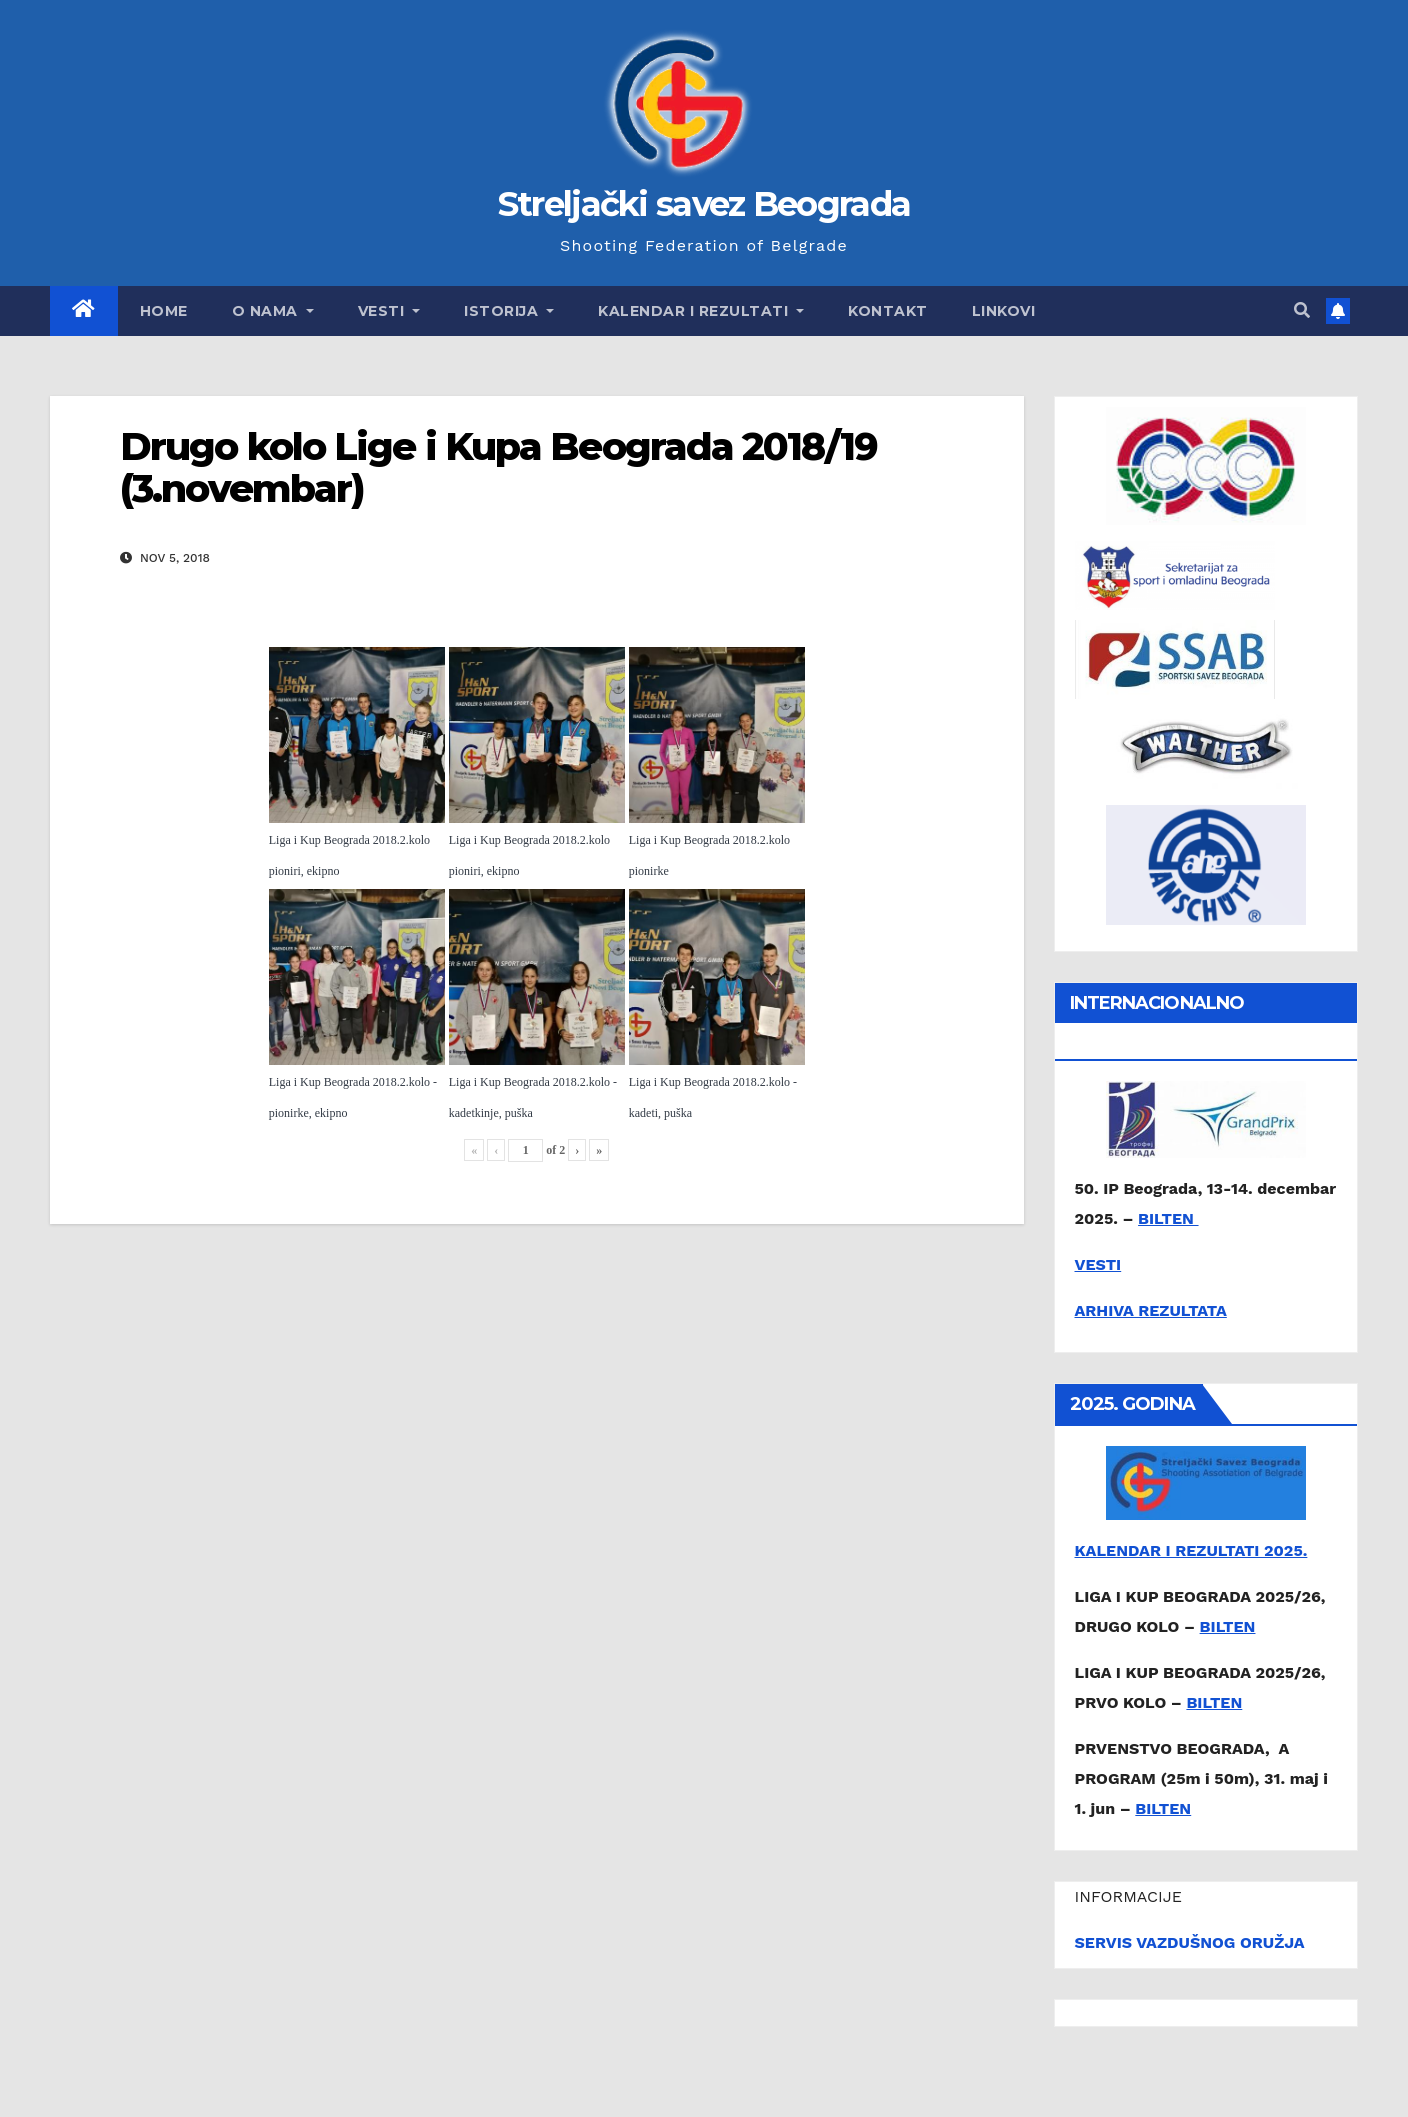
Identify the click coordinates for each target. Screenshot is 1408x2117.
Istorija (509, 311)
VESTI (1098, 1264)
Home (164, 311)
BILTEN (1168, 1218)
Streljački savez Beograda (704, 204)
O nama (273, 311)
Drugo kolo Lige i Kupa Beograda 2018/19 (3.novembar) (498, 467)
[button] (1302, 310)
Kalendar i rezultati (701, 311)
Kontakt (888, 311)
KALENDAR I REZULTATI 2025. (1191, 1550)
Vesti (389, 311)
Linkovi (1004, 311)
